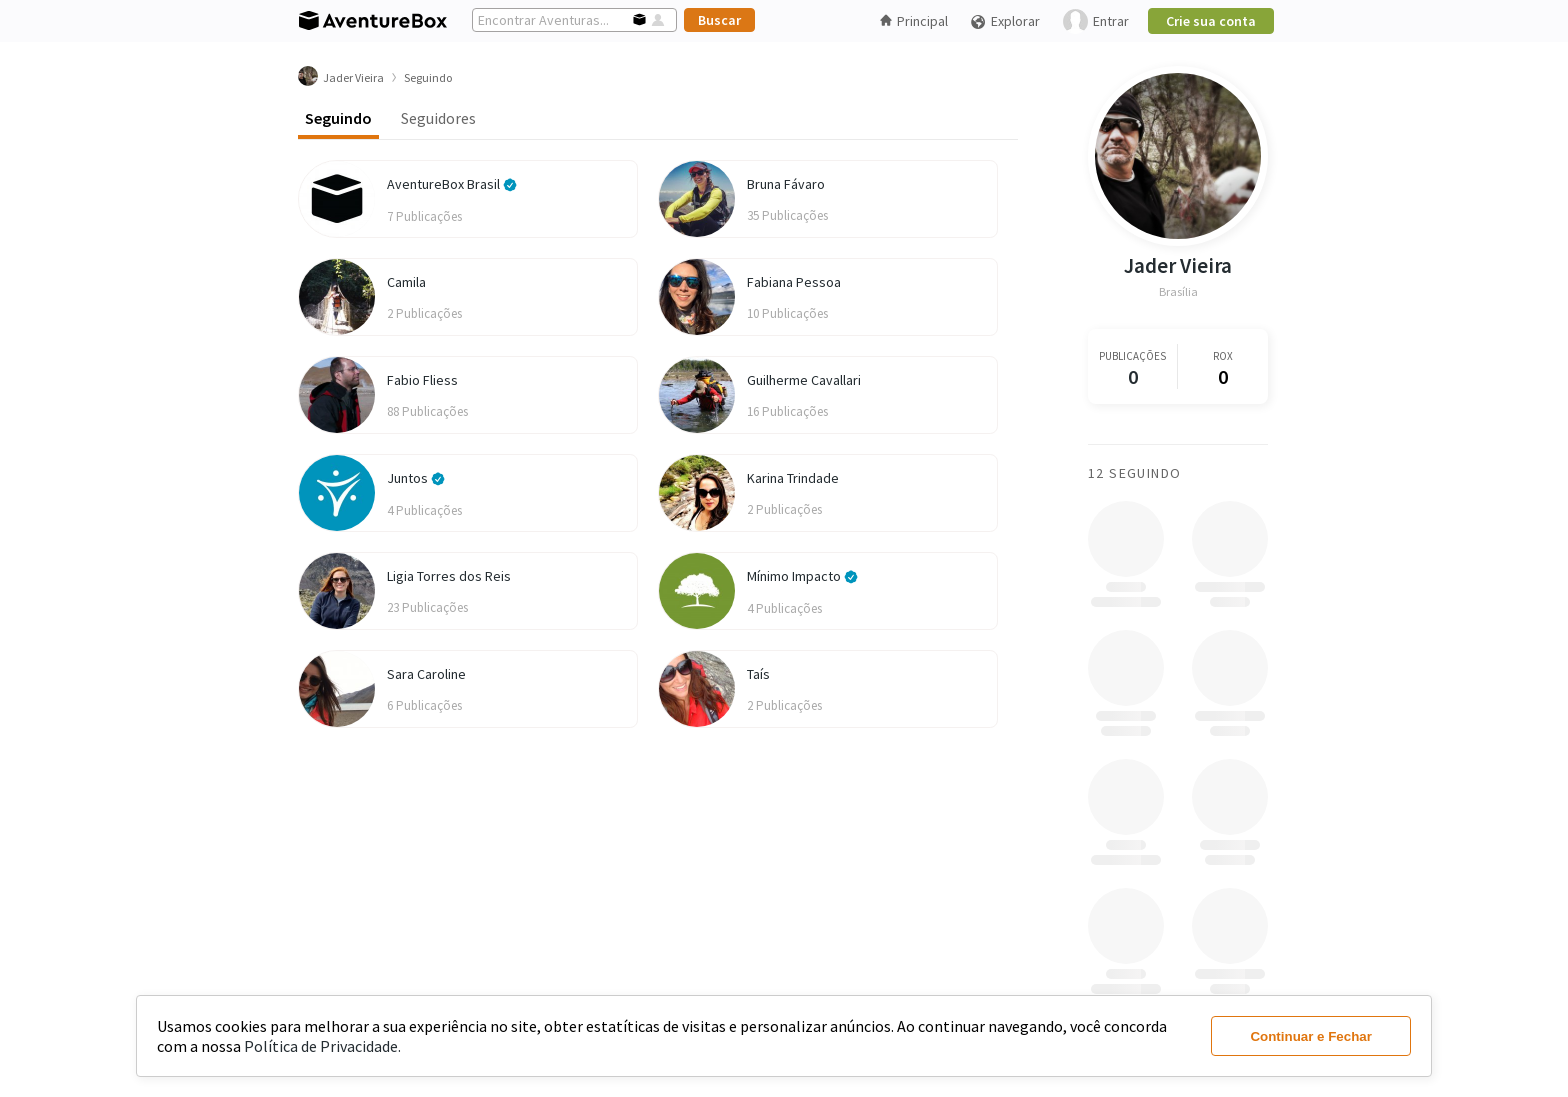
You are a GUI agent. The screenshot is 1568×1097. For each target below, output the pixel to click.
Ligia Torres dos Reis (449, 576)
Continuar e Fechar (1310, 1036)
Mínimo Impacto (802, 576)
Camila (406, 282)
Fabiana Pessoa (794, 282)
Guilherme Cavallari (804, 380)
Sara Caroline (426, 674)
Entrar (1096, 21)
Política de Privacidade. (322, 1046)
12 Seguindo (1134, 473)
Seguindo (338, 118)
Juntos (416, 478)
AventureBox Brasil (452, 184)
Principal (914, 21)
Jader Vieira (1178, 265)
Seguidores (438, 118)
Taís (758, 674)
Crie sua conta (1211, 21)
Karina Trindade (793, 478)
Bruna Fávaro (786, 184)
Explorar (1005, 21)
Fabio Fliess (422, 380)
